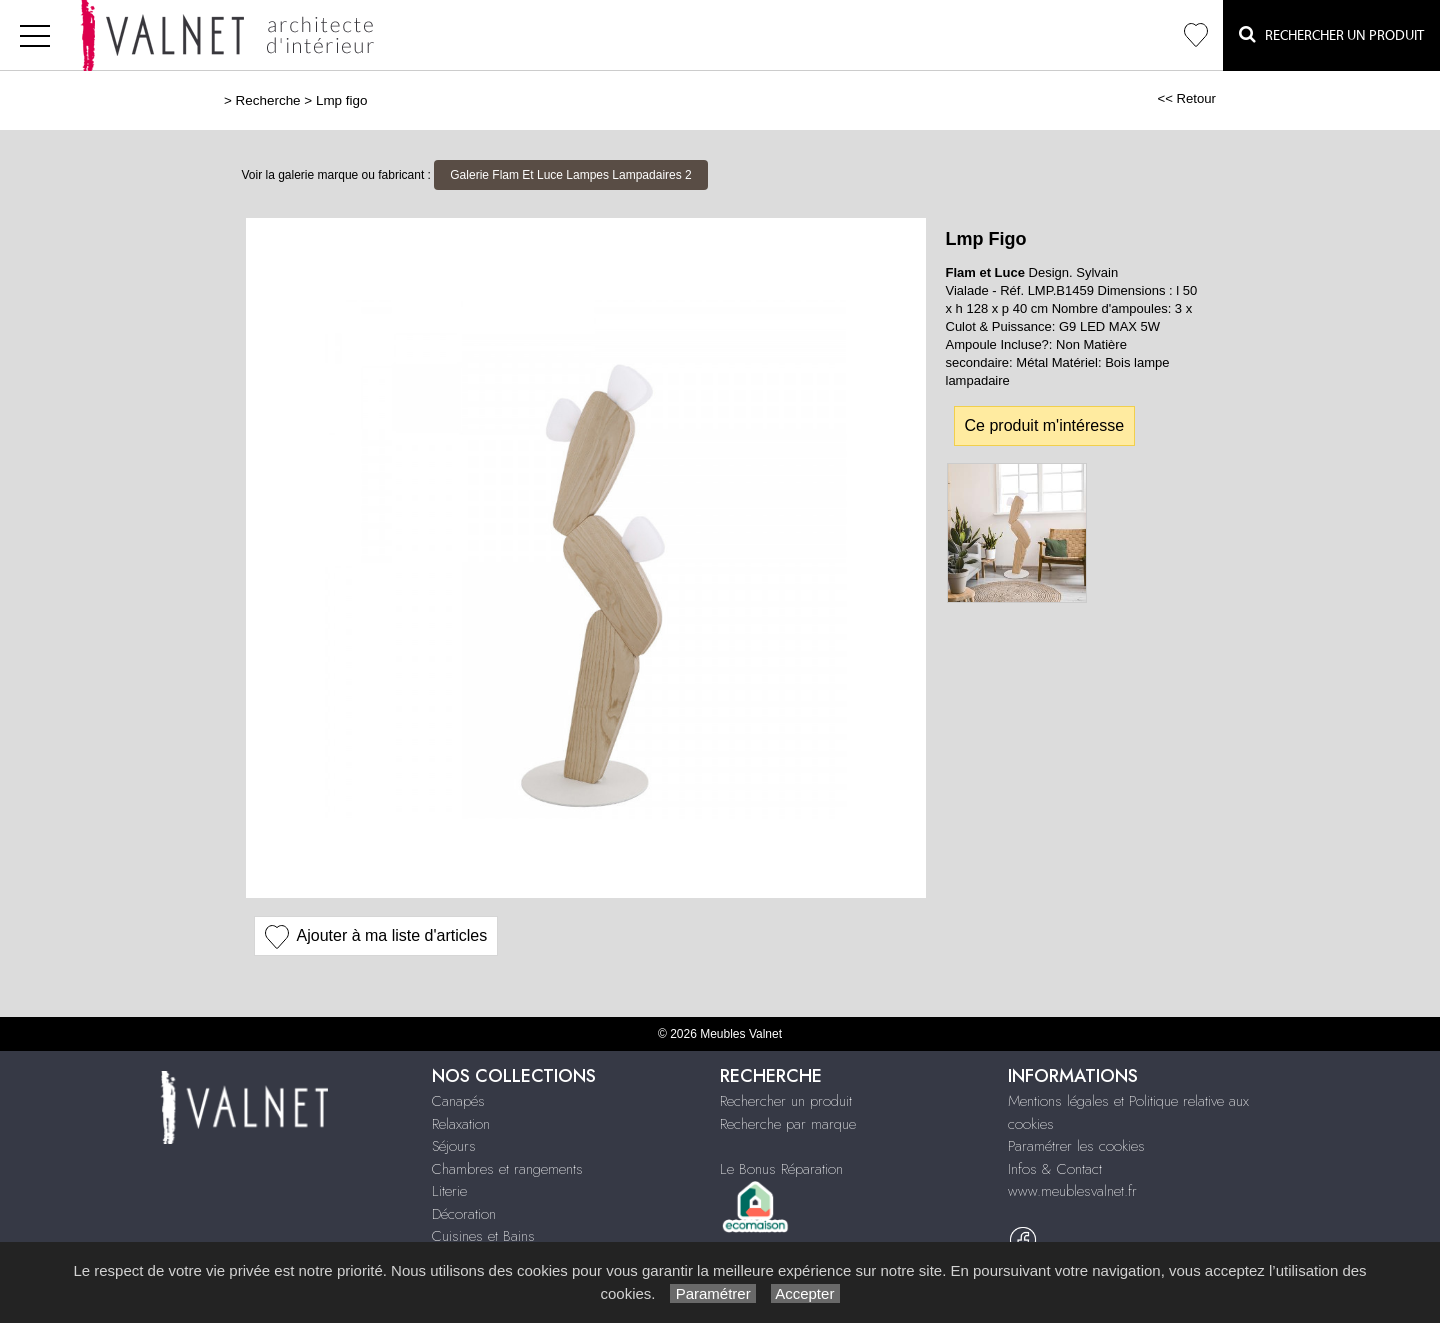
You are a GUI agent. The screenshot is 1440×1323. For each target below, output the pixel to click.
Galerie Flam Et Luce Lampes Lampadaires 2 (570, 175)
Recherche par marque (788, 1124)
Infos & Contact (1055, 1169)
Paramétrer (712, 1293)
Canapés (458, 1101)
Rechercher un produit (786, 1101)
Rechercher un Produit (1331, 34)
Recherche (268, 100)
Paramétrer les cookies (1076, 1146)
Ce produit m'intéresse (1045, 425)
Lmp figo (342, 100)
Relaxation (461, 1124)
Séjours (454, 1146)
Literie (449, 1191)
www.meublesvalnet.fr (1072, 1191)
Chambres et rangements (507, 1169)
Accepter (805, 1293)
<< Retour (1186, 98)
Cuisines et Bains (483, 1236)
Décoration (464, 1214)
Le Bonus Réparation (781, 1169)
